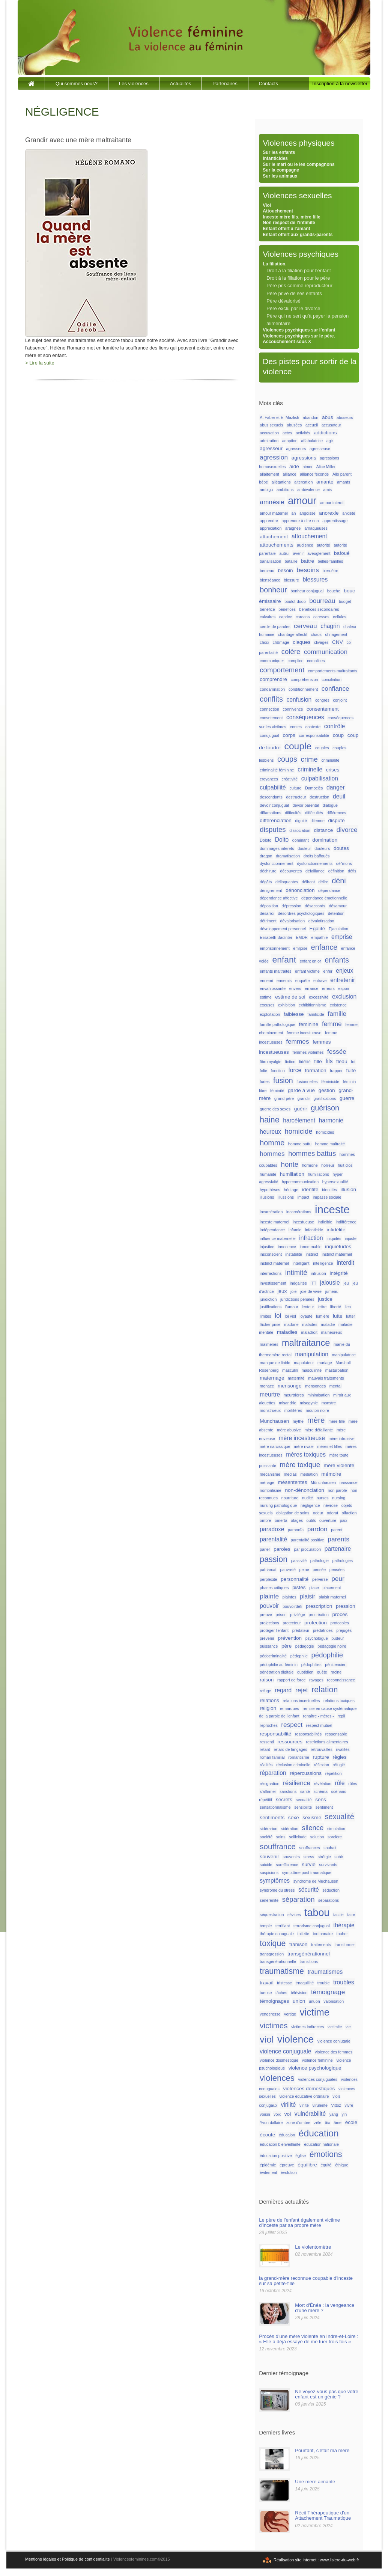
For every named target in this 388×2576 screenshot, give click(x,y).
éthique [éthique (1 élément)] (341, 2165)
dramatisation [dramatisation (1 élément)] (288, 856)
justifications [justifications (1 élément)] (270, 1307)
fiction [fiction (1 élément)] (290, 1061)
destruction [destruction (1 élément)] (319, 797)
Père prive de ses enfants (294, 293)
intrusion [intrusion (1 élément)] (318, 1273)
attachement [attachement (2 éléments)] (274, 536)
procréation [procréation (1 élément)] (319, 1614)
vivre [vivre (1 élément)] (349, 2105)
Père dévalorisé (283, 301)
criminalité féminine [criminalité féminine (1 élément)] (277, 770)
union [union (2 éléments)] (299, 2001)
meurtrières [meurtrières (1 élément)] (294, 1395)
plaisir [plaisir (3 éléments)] (307, 1596)
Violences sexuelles (297, 195)
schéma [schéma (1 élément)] (321, 1791)
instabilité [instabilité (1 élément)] (294, 1254)
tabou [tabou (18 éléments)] (316, 1912)
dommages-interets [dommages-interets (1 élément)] (277, 848)
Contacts (268, 83)
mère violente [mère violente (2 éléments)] (339, 1465)
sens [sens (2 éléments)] (320, 1799)
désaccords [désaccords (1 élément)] (315, 906)
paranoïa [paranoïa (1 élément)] (296, 1530)
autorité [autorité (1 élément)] (323, 545)
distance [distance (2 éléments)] (323, 830)
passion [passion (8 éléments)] (273, 1559)
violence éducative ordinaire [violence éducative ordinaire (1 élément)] (304, 2096)
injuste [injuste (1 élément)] (350, 1238)
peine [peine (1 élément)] (304, 1569)
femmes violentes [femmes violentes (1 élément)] (307, 1052)
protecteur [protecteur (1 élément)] (292, 1623)
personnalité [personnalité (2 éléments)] (294, 1579)
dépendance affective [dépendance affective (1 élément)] (279, 898)
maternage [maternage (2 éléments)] (272, 1378)
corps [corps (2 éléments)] (289, 735)
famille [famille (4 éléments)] (337, 1013)
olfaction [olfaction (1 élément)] (349, 1513)
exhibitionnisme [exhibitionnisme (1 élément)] (312, 1005)
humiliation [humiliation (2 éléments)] (292, 1174)
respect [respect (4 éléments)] (291, 1724)
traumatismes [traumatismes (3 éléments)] (325, 1972)
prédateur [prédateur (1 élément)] (301, 1630)
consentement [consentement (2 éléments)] (323, 709)
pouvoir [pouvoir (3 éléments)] (269, 1606)
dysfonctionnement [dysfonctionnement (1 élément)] (276, 863)
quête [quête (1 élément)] (322, 1672)
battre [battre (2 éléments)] (307, 561)
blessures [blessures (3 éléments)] (315, 579)
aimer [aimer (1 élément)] (307, 466)
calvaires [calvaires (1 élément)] (267, 617)
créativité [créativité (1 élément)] (290, 779)
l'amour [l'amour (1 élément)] (291, 1307)
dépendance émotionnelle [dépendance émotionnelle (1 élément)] (324, 898)
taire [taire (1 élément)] (351, 1914)
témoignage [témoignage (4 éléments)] (328, 1992)
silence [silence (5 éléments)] (313, 1828)
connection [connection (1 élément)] (269, 709)
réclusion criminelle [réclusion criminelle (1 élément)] (293, 1765)
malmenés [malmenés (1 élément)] (269, 1344)
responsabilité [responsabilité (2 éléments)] (275, 1734)
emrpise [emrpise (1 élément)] (300, 948)
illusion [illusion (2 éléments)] (348, 1189)
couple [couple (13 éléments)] (298, 746)
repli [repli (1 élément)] (341, 1716)
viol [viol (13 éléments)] (267, 2039)
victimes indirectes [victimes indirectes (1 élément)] (307, 2027)
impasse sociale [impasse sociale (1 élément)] (327, 1197)
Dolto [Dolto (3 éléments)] (282, 839)
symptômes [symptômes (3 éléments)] (275, 1880)
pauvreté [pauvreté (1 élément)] (287, 1569)
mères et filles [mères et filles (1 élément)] (329, 1446)
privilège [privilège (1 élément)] (297, 1614)
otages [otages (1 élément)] (297, 1520)
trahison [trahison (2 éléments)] (298, 1944)
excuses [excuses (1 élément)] (267, 1005)
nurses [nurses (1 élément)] (323, 1498)
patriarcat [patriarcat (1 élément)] (268, 1569)
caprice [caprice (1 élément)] (285, 617)
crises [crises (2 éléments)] (333, 770)
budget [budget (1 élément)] (345, 601)
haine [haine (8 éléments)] (269, 1119)
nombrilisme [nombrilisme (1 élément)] (270, 1490)
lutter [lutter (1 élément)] (350, 1316)
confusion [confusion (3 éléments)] (298, 699)
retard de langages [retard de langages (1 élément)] (290, 1749)
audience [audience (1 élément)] (305, 545)
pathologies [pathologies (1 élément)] (342, 1560)
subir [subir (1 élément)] (338, 1856)
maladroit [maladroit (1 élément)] (309, 1332)
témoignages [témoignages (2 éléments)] (274, 2001)
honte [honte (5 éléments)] (290, 1164)
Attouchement (278, 211)
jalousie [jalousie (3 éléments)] (330, 1282)
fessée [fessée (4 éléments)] (336, 1051)
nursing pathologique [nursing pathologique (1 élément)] (278, 1505)
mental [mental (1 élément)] (335, 1386)
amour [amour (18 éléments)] (302, 500)
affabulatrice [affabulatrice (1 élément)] (312, 440)
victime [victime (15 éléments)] (314, 2012)
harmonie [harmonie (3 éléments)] (331, 1120)
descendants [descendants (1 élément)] (271, 797)
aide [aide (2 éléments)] (294, 466)
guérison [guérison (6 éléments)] (325, 1108)
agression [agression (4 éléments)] (274, 457)
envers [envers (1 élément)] (295, 988)
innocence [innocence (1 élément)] (287, 1246)
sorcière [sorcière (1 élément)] (335, 1837)
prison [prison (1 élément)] (281, 1614)
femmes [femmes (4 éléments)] (297, 1041)
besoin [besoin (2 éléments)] (285, 570)
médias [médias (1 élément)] (290, 1474)
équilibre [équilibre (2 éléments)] (307, 2165)
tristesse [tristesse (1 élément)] (284, 1983)
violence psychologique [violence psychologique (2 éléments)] (315, 2068)
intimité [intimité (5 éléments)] (296, 1272)
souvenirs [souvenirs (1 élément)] (291, 1856)
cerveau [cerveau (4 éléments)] (305, 626)
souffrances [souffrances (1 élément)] (309, 1847)
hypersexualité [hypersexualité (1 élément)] (335, 1182)
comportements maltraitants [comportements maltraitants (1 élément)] (332, 671)
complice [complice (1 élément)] (296, 660)
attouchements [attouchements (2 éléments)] (276, 545)
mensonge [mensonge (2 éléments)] (290, 1386)
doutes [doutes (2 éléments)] (341, 848)
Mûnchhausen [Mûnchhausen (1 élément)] (323, 1482)
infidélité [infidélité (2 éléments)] (336, 1229)
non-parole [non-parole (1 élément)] (337, 1490)
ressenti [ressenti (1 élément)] (267, 1742)
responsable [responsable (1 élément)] (336, 1734)
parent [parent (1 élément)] (336, 1530)
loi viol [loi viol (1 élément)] (290, 1316)
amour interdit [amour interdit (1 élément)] (332, 502)
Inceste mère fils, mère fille (291, 217)
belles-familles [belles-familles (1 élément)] (330, 561)
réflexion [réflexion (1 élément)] (321, 1765)
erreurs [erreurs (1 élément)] (328, 988)
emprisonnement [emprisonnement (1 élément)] (274, 948)
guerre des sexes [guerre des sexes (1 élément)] (275, 1109)
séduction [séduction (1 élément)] (331, 1890)
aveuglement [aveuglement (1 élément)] (318, 553)
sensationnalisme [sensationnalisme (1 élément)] (275, 1807)
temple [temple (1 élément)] (266, 1926)
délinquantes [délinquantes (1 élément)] (286, 882)
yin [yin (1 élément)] (344, 2114)
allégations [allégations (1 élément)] (281, 482)
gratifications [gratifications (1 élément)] (325, 1098)
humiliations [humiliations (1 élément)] (318, 1174)
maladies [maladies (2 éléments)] (287, 1332)
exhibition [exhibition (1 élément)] (286, 1005)
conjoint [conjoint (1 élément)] (340, 700)
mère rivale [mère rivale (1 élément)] (304, 1446)
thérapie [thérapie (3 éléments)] (343, 1925)
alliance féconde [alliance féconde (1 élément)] (314, 474)
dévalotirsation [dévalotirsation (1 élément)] (321, 921)
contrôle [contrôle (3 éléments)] (334, 726)
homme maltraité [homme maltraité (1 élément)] (330, 1144)
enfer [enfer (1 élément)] (327, 971)
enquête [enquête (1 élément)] (302, 980)
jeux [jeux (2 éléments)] (282, 1291)
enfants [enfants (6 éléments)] (337, 960)
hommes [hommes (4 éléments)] (272, 1153)
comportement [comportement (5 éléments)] (282, 670)
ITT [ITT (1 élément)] (313, 1283)
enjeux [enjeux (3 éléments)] (344, 970)
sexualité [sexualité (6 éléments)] (339, 1816)
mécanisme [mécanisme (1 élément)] (270, 1474)
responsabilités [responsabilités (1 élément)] (308, 1734)
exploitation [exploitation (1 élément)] (270, 1014)
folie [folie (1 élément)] (263, 1070)
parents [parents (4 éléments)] (338, 1539)
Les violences (134, 83)
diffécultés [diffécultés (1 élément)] (314, 812)
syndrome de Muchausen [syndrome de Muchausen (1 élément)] (315, 1881)
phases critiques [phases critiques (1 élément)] (274, 1587)
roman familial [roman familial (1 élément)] (272, 1757)
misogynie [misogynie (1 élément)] (309, 1403)
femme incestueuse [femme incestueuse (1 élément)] (304, 1032)
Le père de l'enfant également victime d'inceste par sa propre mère (299, 2222)
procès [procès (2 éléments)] (339, 1614)
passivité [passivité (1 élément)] (299, 1560)
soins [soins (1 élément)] (281, 1837)
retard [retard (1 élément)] (265, 1749)
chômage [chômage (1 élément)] (281, 642)
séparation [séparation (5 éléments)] (298, 1899)
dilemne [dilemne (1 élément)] (318, 820)
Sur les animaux (280, 176)
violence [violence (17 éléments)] (295, 2039)
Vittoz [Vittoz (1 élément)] (336, 2105)
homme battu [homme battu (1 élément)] (299, 1144)
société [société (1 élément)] (266, 1837)
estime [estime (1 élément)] (265, 997)
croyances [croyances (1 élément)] (269, 779)
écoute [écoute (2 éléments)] (267, 2135)
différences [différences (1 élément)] (336, 812)
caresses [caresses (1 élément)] (321, 617)
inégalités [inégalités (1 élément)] (298, 1283)
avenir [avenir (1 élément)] (298, 553)
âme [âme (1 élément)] (337, 2122)
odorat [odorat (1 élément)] (332, 1513)
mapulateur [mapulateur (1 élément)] (304, 1362)
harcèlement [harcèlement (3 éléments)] (299, 1120)
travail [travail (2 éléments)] (266, 1982)
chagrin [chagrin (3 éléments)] (330, 626)
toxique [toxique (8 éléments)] (273, 1943)
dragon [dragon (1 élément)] (266, 856)
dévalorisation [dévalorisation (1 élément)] (292, 921)
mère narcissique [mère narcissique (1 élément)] (275, 1446)
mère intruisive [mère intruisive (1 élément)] (341, 1438)
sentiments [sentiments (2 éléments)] (272, 1817)
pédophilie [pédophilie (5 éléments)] (327, 1655)
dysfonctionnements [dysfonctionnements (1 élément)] (314, 863)
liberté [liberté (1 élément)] (335, 1307)
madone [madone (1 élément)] (291, 1324)
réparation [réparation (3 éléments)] (273, 1773)
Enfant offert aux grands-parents (297, 234)
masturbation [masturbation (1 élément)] (337, 1370)
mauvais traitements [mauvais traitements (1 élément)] (326, 1378)
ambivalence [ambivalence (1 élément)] (308, 489)
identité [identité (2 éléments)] (310, 1189)
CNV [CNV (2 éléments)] (337, 642)
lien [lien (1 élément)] (347, 1307)
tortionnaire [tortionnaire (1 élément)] (323, 1933)
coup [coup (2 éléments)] (338, 735)
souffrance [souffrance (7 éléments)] (278, 1846)
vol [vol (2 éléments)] (287, 2114)
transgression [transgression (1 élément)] (272, 1954)
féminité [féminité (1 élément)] (277, 1090)
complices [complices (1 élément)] (316, 660)
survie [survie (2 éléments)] (308, 1864)
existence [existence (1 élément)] (338, 1005)
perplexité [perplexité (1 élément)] (268, 1579)
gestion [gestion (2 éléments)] (327, 1090)
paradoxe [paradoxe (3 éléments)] (272, 1529)
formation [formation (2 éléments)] (315, 1070)
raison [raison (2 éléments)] (267, 1680)
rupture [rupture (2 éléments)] (321, 1757)
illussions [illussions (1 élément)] (286, 1197)
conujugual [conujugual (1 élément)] (269, 735)
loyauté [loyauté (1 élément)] (305, 1316)
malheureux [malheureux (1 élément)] (331, 1332)
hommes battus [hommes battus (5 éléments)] (312, 1153)
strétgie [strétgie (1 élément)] (324, 1856)
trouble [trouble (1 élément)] (323, 1983)
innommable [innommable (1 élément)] (311, 1246)
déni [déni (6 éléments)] (339, 881)
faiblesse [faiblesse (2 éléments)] (294, 1014)
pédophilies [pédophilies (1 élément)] (311, 1664)
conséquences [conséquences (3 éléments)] (305, 717)
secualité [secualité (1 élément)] (303, 1799)
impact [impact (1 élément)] (303, 1197)
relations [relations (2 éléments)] (269, 1700)
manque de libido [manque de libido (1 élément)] (275, 1362)
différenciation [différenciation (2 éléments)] (276, 820)
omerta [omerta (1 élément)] (281, 1520)
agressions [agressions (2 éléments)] (304, 458)
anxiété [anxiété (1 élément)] (348, 513)
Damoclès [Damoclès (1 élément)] (314, 788)
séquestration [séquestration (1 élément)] (272, 1914)
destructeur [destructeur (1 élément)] (296, 797)
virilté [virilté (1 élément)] (304, 2105)
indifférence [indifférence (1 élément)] (346, 1222)
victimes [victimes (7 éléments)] (273, 2025)
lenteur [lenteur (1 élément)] (308, 1307)
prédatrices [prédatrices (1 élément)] (323, 1630)
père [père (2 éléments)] (286, 1646)
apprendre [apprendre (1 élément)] (269, 520)
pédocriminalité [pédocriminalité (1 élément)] (273, 1656)
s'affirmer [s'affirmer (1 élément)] (268, 1791)
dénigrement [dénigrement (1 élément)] (271, 890)
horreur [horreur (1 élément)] (327, 1165)
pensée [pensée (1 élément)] (319, 1569)
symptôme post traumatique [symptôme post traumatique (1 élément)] (307, 1872)
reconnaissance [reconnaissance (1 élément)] (341, 1680)
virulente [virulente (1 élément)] (320, 2105)
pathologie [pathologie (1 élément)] (319, 1560)
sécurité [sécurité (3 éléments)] (308, 1889)
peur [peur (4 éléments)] (337, 1578)
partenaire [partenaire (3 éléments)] (338, 1549)
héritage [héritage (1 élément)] (291, 1189)
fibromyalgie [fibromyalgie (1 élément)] (270, 1061)
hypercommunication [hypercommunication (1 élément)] (300, 1182)
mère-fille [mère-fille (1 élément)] (336, 1421)
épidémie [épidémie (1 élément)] (268, 2165)
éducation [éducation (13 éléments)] (319, 2133)
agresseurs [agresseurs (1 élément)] (296, 448)
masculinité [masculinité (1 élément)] (312, 1370)
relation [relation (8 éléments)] (324, 1689)
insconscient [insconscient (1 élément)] (271, 1254)
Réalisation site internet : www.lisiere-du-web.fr (316, 2560)
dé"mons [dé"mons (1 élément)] (344, 863)
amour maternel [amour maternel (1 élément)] (274, 513)
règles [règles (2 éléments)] (339, 1757)
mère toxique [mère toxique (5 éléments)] (300, 1465)
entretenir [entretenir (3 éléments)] (342, 980)
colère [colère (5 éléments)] (291, 651)
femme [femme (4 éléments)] (332, 1023)
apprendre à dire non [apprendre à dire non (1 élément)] (300, 520)
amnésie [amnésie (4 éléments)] (272, 502)
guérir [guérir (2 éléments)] (300, 1109)
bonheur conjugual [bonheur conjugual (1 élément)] (306, 591)
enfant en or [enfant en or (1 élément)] (310, 961)
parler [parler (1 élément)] (265, 1549)
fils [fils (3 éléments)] (328, 1061)
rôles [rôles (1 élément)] (352, 1783)
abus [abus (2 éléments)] (327, 417)
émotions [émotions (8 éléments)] (326, 2154)
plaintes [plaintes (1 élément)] (289, 1597)
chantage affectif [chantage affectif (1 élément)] (292, 634)
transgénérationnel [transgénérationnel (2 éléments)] (308, 1954)
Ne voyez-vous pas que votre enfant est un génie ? (326, 2394)
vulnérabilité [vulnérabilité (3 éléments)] (310, 2114)
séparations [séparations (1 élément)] (328, 1900)
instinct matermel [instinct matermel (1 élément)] (337, 1254)
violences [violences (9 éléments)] (277, 2078)
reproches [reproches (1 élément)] (268, 1725)
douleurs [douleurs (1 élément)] (322, 848)
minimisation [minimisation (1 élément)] (318, 1395)
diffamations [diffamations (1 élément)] (270, 812)
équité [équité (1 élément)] (325, 2165)
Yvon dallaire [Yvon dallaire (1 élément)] (271, 2122)
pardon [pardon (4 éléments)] (317, 1529)
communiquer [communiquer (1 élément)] (272, 660)
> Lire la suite (39, 363)
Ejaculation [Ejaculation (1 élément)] (338, 928)
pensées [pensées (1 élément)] (336, 1569)
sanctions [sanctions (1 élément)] (288, 1791)
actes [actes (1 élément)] (287, 433)
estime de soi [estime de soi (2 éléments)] (290, 997)
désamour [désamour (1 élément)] (337, 906)
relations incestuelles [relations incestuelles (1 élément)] (301, 1700)
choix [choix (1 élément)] (264, 642)
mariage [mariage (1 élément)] (324, 1362)
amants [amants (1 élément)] (343, 482)
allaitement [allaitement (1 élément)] (269, 474)
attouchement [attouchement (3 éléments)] (309, 536)
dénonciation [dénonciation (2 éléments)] (300, 890)
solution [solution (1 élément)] (317, 1837)
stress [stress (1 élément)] (309, 1856)
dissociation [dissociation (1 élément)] (299, 830)
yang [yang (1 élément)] (333, 2114)
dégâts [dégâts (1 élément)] (266, 882)
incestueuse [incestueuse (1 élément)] (303, 1222)
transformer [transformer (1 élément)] (344, 1944)
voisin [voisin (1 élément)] (265, 2114)
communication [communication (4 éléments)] (325, 651)
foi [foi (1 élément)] (353, 1061)
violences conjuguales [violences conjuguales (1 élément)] (317, 2079)
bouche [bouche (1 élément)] (333, 591)
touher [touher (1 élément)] (342, 1933)
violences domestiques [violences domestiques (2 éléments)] (309, 2088)
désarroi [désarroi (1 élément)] (267, 913)
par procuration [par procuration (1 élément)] (307, 1549)
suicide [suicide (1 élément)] (266, 1864)
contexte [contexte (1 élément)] (312, 727)
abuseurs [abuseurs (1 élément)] (345, 417)
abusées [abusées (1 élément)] (294, 425)
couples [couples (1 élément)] (322, 748)
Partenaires (224, 83)
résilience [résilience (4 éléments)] (296, 1783)
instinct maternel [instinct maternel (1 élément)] (274, 1263)
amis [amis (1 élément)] (327, 489)
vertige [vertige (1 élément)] (290, 2014)
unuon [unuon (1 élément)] (314, 2001)
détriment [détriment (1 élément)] (268, 921)
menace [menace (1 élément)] (267, 1386)
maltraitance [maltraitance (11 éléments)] (306, 1343)
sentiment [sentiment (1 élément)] (324, 1807)
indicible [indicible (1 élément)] (325, 1222)
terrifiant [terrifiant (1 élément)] (282, 1926)
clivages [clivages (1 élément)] (321, 642)
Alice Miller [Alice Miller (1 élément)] (326, 466)
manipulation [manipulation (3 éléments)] (311, 1354)
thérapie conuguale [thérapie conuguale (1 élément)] (277, 1933)
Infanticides (275, 158)
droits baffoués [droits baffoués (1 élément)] (317, 856)
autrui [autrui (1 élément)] (284, 553)
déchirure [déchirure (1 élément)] (268, 871)
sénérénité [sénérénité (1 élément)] (269, 1900)
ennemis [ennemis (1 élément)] (284, 980)
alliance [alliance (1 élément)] (289, 474)
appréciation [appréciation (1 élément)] (270, 528)
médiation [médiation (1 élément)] (308, 1474)
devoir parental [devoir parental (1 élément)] (306, 805)
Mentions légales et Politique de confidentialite (67, 2559)
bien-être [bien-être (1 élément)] (330, 570)
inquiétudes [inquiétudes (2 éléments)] (338, 1246)
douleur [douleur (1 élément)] (304, 848)
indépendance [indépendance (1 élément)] (272, 1230)
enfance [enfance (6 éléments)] (324, 947)
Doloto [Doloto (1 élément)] (265, 840)
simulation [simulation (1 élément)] (336, 1828)
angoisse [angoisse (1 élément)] (307, 513)
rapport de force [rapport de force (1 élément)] (291, 1680)
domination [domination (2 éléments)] (324, 840)
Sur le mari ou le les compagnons (298, 164)
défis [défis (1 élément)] (352, 871)
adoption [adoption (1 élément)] (290, 440)
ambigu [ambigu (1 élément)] (266, 489)
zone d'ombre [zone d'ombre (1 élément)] (298, 2122)
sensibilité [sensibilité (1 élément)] (303, 1807)
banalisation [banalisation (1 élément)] (270, 561)
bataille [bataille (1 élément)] (291, 561)
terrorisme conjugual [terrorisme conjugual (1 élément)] (311, 1926)
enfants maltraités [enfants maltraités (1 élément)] (275, 971)
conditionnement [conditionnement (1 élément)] (303, 689)
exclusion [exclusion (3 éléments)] (344, 996)
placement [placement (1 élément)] (331, 1587)
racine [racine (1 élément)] (336, 1672)
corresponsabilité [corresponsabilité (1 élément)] (314, 735)
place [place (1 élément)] (314, 1587)
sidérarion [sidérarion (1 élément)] (268, 1828)
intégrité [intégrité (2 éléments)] (338, 1273)
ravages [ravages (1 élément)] (316, 1680)
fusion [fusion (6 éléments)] (283, 1080)
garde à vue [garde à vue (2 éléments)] (301, 1090)
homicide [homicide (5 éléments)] (298, 1131)
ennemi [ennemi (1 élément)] (266, 980)
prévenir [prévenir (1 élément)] (267, 1638)
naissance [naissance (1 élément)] (349, 1482)
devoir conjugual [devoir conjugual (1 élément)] (274, 805)
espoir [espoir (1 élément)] (343, 988)
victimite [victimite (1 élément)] (335, 2027)
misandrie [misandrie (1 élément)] (287, 1403)
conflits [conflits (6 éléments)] (271, 699)
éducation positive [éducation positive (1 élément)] (276, 2155)
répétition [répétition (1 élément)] (333, 1773)
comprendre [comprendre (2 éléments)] (273, 679)
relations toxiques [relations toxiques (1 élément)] (339, 1700)
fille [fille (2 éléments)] (318, 1061)
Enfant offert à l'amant (286, 228)
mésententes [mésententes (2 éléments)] (292, 1482)
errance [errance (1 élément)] (311, 988)
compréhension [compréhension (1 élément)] (304, 679)
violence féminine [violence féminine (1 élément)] (317, 2060)
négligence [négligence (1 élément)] (310, 1505)
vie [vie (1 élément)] (348, 2027)
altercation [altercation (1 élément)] (303, 482)
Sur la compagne (281, 170)
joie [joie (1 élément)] (293, 1291)
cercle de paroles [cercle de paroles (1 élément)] (275, 626)
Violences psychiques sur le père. (299, 336)
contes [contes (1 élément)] (296, 727)
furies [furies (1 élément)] (264, 1081)
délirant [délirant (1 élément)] (308, 882)
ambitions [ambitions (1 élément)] (285, 489)
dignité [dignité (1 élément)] (301, 820)
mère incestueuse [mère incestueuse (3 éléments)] (302, 1438)
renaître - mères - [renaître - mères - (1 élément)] (318, 1716)
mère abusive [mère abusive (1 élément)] (289, 1430)
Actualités (180, 83)
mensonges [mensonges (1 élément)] (315, 1386)
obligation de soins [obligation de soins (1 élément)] (292, 1513)
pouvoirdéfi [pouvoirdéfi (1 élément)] (292, 1606)
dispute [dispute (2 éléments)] (336, 820)
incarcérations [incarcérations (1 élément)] (298, 1212)
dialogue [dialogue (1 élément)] (330, 805)
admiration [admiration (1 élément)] (269, 440)
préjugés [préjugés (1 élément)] (344, 1630)
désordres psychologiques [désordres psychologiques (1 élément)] (301, 913)
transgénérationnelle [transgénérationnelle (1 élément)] (278, 1961)
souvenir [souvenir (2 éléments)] (269, 1856)
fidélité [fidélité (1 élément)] (305, 1061)
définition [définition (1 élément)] (336, 871)
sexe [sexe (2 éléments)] (293, 1817)
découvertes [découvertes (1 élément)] (291, 871)
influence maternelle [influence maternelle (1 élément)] (277, 1238)
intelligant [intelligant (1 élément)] (301, 1263)
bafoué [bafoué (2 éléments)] (342, 553)
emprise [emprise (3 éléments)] (341, 937)
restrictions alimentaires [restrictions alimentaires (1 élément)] (327, 1742)
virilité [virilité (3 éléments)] (288, 2104)
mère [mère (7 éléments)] (316, 1420)
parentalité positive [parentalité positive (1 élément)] (307, 1540)
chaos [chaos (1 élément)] (316, 634)
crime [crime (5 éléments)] (309, 759)
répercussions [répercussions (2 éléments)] (306, 1773)
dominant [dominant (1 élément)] (300, 840)
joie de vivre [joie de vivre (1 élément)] (311, 1291)
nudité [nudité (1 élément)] (307, 1498)
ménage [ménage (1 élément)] (267, 1482)
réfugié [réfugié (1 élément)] (338, 1765)
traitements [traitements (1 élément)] (321, 1944)
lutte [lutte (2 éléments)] (338, 1316)
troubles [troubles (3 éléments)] (343, 1982)
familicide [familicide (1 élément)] (315, 1014)
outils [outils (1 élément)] (311, 1520)
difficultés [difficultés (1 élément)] (293, 812)
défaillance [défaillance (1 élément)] (315, 871)
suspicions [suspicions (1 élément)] (269, 1872)
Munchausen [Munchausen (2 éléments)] (274, 1421)
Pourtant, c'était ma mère (322, 2450)
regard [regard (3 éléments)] (283, 1690)
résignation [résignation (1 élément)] (269, 1783)
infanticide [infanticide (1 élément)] (314, 1230)
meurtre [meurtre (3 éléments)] (270, 1394)
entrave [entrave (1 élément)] (320, 980)
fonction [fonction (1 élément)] (278, 1070)
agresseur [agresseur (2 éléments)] (271, 448)
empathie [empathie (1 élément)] (319, 937)
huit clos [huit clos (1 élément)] (345, 1165)
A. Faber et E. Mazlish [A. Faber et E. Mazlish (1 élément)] (279, 417)
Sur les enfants (279, 152)
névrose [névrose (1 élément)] (330, 1505)
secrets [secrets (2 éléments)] (284, 1799)
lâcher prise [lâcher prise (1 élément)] (270, 1324)
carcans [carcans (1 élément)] (303, 617)
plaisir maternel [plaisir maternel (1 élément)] (332, 1597)
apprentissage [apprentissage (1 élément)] (334, 520)
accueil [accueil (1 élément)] (311, 425)
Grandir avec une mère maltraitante (78, 140)
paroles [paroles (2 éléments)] (282, 1549)
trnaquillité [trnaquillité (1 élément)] (305, 1983)
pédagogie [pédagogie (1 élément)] (304, 1646)
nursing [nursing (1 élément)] (338, 1498)
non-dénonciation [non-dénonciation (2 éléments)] (304, 1490)
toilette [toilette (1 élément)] (303, 1933)
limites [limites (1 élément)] (265, 1316)
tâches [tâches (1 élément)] (281, 1992)
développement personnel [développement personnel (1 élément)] (283, 928)
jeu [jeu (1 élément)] (346, 1283)
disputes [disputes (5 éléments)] (273, 829)
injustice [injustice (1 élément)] (267, 1246)
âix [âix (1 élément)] (327, 2122)
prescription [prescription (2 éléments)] (319, 1606)
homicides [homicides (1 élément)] (325, 1132)
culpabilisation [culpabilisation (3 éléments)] (319, 778)
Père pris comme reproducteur (299, 285)
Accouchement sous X (287, 341)
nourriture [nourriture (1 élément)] (290, 1498)
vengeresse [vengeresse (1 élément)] (270, 2014)
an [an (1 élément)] (294, 513)
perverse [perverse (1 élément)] (320, 1579)
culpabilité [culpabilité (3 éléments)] (273, 787)
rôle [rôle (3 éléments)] (340, 1783)
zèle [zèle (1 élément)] (318, 2122)
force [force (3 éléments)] (294, 1070)
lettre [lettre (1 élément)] (321, 1307)
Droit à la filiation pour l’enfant (298, 270)
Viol (267, 205)
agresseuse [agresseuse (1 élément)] (320, 448)
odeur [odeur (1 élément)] (318, 1513)
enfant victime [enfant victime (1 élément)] (307, 971)
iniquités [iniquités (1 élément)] (333, 1238)
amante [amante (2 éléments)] (324, 482)
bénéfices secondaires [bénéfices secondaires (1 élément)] (319, 609)
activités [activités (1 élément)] (303, 433)
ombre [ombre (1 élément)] (265, 1520)
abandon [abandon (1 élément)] (311, 417)
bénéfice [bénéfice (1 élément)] (267, 609)
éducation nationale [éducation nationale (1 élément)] (321, 2144)
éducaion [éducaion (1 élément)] (287, 2135)
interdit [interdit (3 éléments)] (345, 1262)
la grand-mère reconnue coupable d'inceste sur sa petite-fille (306, 2280)
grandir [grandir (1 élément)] (304, 1098)
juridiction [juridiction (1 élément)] (268, 1299)
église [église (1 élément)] (300, 2155)
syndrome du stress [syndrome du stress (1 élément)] (277, 1890)
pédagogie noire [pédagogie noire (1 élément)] (331, 1646)
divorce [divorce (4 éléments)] (347, 829)
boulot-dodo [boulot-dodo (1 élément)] (294, 601)
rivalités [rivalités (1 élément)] (342, 1749)
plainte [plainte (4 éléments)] (269, 1596)
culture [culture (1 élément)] (295, 788)
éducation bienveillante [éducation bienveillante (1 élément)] (280, 2144)
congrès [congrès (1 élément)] (322, 700)
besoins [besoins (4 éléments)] (307, 570)
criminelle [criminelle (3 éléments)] (310, 769)
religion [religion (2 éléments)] (268, 1708)
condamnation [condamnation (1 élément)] (272, 689)
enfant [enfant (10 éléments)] (284, 959)
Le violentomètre (313, 2247)
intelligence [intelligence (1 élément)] (323, 1263)
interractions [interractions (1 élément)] (270, 1273)
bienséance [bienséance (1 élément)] (270, 580)
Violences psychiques (300, 254)
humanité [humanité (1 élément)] (268, 1174)
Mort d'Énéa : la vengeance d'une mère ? (324, 2307)
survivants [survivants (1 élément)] (328, 1864)
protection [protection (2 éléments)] (315, 1622)
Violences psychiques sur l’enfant (299, 330)
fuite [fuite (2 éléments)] (351, 1070)
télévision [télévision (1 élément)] (299, 1992)
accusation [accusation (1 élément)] (269, 433)
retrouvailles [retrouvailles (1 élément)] (321, 1749)
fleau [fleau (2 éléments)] (341, 1061)
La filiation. (274, 264)
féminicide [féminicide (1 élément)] (330, 1081)
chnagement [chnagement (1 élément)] (336, 634)
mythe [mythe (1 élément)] (298, 1421)
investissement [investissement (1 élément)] (273, 1283)
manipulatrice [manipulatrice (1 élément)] (344, 1355)
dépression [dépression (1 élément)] (291, 906)
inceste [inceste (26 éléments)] (332, 1209)
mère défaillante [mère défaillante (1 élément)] (318, 1430)
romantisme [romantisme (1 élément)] (298, 1757)
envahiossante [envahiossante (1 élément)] (273, 988)
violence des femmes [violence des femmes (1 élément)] (333, 2052)
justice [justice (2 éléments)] (325, 1299)
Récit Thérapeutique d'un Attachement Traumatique (323, 2515)
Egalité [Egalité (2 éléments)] (317, 928)
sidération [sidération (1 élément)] (289, 1828)
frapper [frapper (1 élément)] (336, 1070)
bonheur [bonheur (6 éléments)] (273, 590)
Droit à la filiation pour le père (298, 278)
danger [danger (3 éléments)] (335, 787)
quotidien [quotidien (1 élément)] (305, 1672)
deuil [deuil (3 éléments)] (339, 796)
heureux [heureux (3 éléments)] (270, 1131)
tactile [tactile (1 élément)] (338, 1914)
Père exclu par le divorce (293, 308)
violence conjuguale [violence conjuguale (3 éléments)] (285, 2051)
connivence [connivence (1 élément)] (293, 709)
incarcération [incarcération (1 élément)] (271, 1212)
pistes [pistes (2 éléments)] (299, 1587)
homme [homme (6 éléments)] (272, 1143)
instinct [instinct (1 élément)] (312, 1254)
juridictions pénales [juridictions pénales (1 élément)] (297, 1299)
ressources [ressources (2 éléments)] (289, 1741)
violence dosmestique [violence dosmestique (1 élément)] (279, 2060)
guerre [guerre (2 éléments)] (347, 1098)
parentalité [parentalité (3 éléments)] (273, 1539)
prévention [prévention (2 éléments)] (290, 1638)
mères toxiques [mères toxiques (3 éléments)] (306, 1454)
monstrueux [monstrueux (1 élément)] (270, 1410)
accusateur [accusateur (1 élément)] (331, 425)
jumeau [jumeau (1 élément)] (331, 1291)
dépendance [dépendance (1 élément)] (329, 890)
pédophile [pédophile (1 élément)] (299, 1656)
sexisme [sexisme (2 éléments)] (311, 1817)
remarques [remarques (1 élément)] (289, 1708)
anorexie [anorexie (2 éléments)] (328, 513)
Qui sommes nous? (77, 83)
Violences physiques (298, 143)
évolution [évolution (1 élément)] (289, 2172)
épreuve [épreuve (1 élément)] (287, 2165)
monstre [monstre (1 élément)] (329, 1403)
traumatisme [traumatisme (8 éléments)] (282, 1971)
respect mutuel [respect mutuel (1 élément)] (319, 1725)
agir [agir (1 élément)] (329, 440)
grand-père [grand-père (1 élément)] (284, 1098)
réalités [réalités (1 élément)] (266, 1765)
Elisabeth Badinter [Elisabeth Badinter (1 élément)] (276, 937)
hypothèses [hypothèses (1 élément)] (270, 1189)
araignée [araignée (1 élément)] (293, 528)
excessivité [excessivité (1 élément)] (318, 997)
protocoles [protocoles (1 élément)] (340, 1623)
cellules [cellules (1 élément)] (339, 617)
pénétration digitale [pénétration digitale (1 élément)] (276, 1672)
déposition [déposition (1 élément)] (269, 906)
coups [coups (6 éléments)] (287, 759)
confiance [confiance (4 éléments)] (335, 688)
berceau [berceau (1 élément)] (267, 570)
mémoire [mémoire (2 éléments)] (331, 1474)
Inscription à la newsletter (339, 83)
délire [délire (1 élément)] (323, 882)
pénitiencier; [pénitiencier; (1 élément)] (335, 1664)
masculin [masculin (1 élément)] (290, 1370)
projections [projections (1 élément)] (269, 1623)
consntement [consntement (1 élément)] (271, 718)
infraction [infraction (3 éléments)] (311, 1238)
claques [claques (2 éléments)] (301, 642)
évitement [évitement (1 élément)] (268, 2172)
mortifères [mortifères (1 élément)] (293, 1410)
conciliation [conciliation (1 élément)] (331, 679)
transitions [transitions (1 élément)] (309, 1961)
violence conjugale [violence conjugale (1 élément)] (333, 2041)
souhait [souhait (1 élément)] (329, 1847)
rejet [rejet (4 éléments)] (301, 1690)
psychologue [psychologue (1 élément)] (316, 1638)
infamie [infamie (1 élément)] (295, 1230)
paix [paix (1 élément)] (343, 1520)
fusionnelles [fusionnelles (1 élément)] (306, 1081)
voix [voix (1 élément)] (277, 2114)
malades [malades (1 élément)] (309, 1324)
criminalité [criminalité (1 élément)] (330, 760)
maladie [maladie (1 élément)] (328, 1324)
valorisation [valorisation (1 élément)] (333, 2001)
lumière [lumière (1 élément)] (322, 1316)
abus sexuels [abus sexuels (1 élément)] (271, 425)
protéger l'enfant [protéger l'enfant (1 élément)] (274, 1630)
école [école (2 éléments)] (351, 2122)
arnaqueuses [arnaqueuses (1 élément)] (316, 528)
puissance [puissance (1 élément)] (269, 1646)
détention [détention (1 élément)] (336, 913)
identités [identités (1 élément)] (329, 1189)
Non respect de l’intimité (289, 222)
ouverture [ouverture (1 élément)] (327, 1520)
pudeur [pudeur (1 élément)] (337, 1638)
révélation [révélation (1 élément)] (322, 1783)
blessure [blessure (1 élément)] (291, 580)
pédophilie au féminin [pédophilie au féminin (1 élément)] (279, 1664)
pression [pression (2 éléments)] (345, 1606)
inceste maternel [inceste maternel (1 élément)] (274, 1222)
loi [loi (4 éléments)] (278, 1315)
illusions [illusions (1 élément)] (267, 1197)
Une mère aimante (315, 2481)
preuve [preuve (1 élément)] (266, 1614)
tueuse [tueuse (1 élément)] (266, 1992)
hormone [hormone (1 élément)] (310, 1165)
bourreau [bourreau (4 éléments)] (322, 600)
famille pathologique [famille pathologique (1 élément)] (277, 1024)
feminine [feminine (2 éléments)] (309, 1024)
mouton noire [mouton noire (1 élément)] (317, 1410)
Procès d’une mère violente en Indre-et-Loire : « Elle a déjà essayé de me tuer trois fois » (308, 2338)
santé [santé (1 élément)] (305, 1791)
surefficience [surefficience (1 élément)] (287, 1864)
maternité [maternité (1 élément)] (296, 1378)
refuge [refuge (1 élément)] (265, 1691)
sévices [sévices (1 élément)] (294, 1914)
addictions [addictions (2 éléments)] (325, 432)
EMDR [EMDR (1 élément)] (301, 937)
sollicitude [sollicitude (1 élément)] (298, 1837)
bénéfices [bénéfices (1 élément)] (287, 609)
